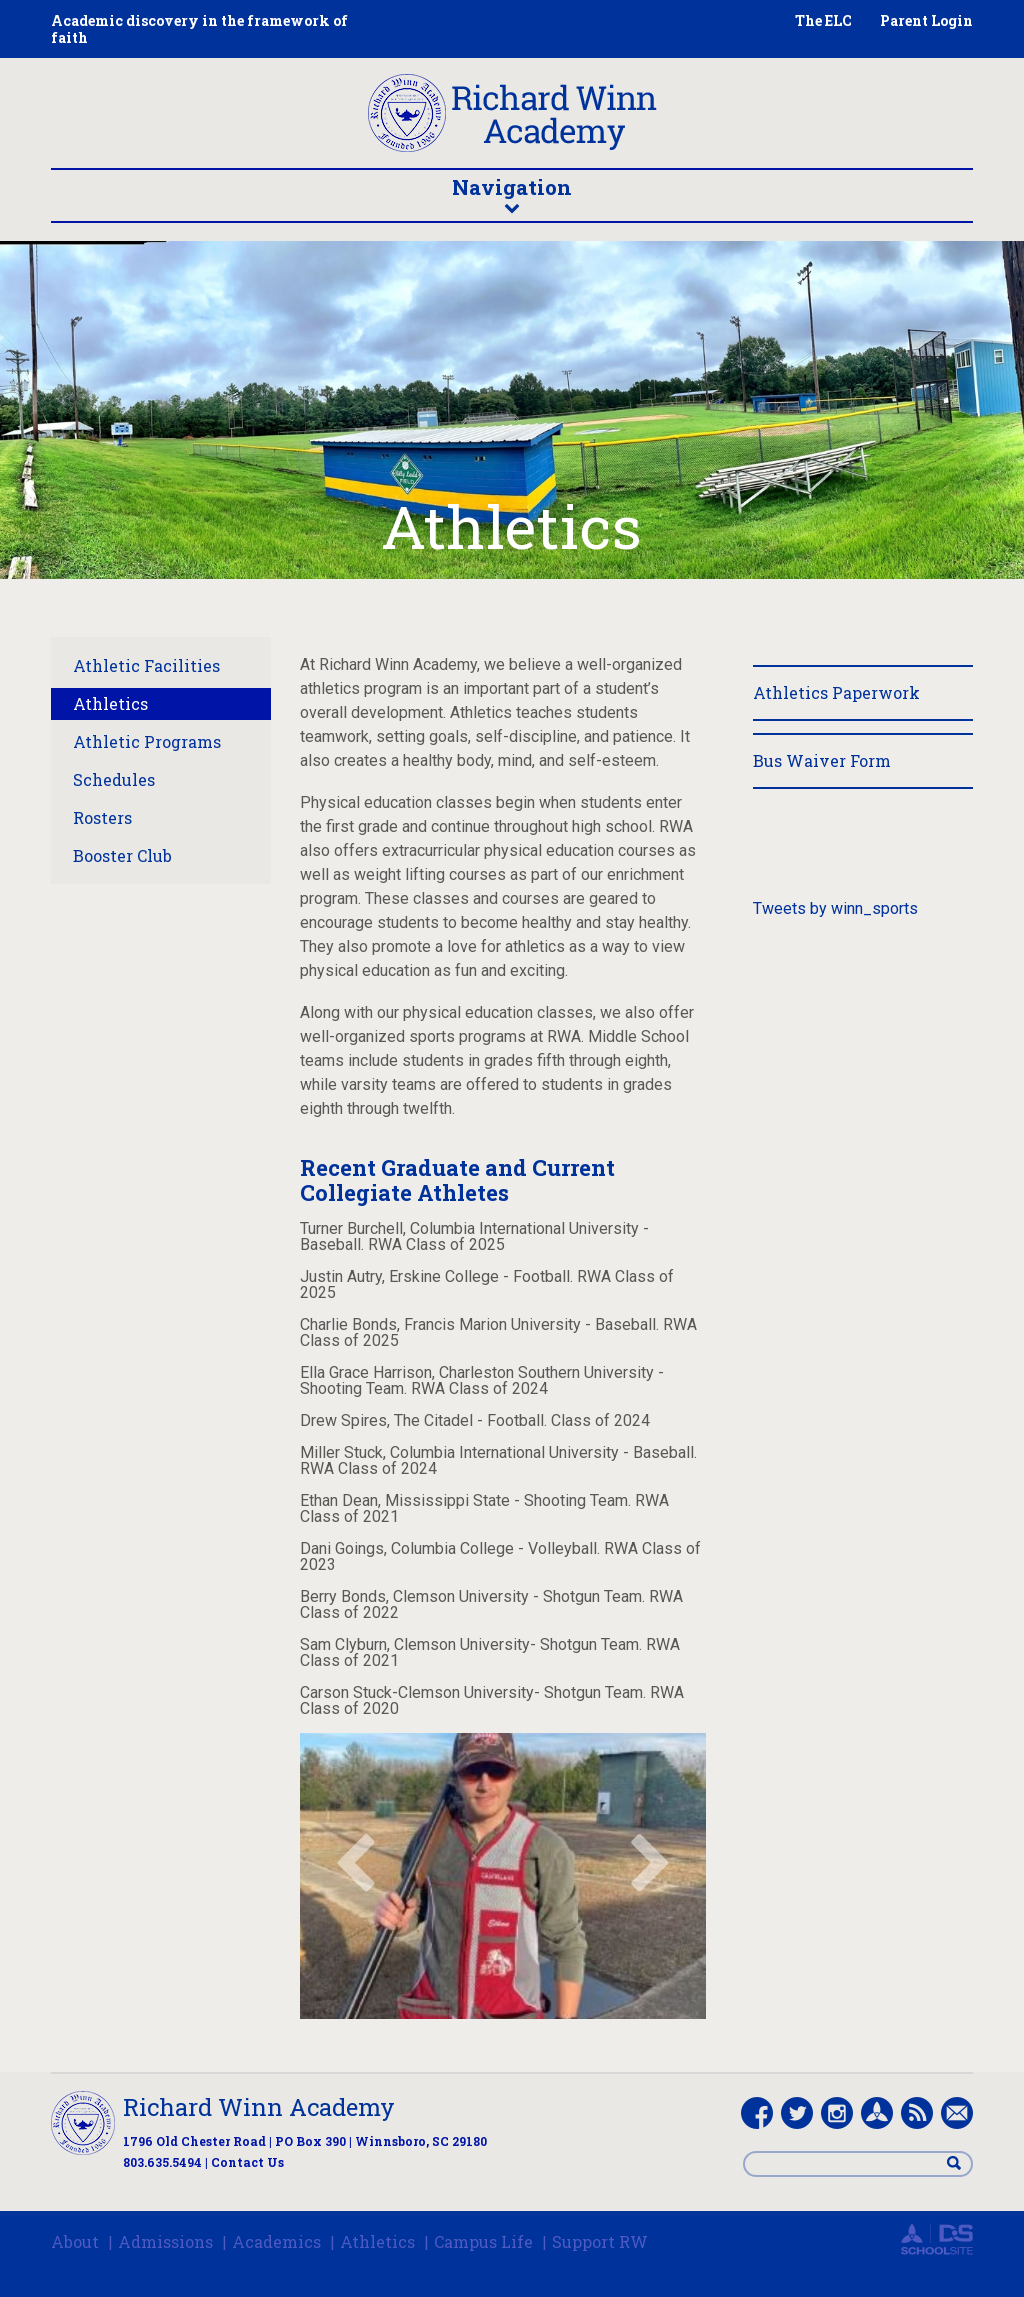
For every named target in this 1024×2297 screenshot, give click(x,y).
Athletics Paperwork (836, 692)
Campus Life (483, 2241)
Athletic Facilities (146, 665)
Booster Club (122, 855)
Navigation (512, 194)
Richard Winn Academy (259, 2107)
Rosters (102, 817)
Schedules (114, 779)
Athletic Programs (147, 741)
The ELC (823, 20)
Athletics (110, 703)
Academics (276, 2241)
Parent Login (926, 20)
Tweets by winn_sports (835, 908)
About (75, 2241)
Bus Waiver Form (822, 760)
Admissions (165, 2241)
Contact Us (247, 2162)
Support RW (600, 2241)
